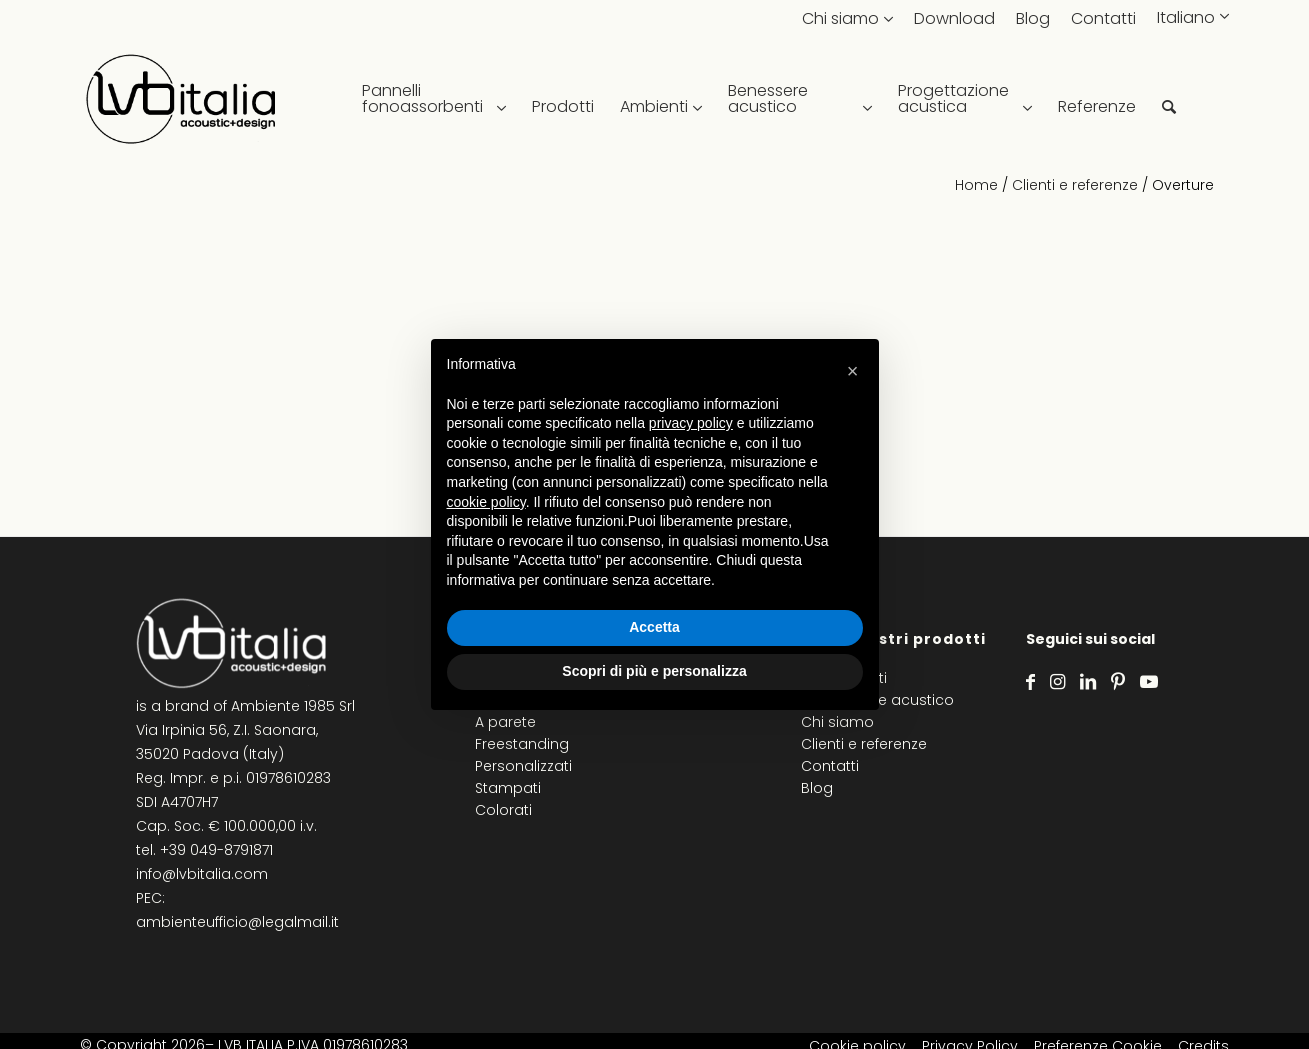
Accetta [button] (654, 627)
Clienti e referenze (1075, 185)
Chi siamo (840, 18)
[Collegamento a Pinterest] (1118, 682)
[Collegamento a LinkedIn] (1088, 682)
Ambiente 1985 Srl (293, 706)
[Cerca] (1169, 100)
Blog (1033, 18)
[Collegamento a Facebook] (1030, 682)
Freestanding (522, 744)
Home (976, 185)
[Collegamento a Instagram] (1057, 682)
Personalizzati (523, 766)
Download (954, 18)
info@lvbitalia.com (202, 874)
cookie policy (486, 502)
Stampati (508, 788)
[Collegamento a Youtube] (1149, 682)
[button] (853, 371)
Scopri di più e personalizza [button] (654, 671)
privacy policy (691, 423)
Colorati (503, 810)
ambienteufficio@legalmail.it (237, 922)
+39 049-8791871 (216, 850)
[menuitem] (434, 100)
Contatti (1103, 18)
